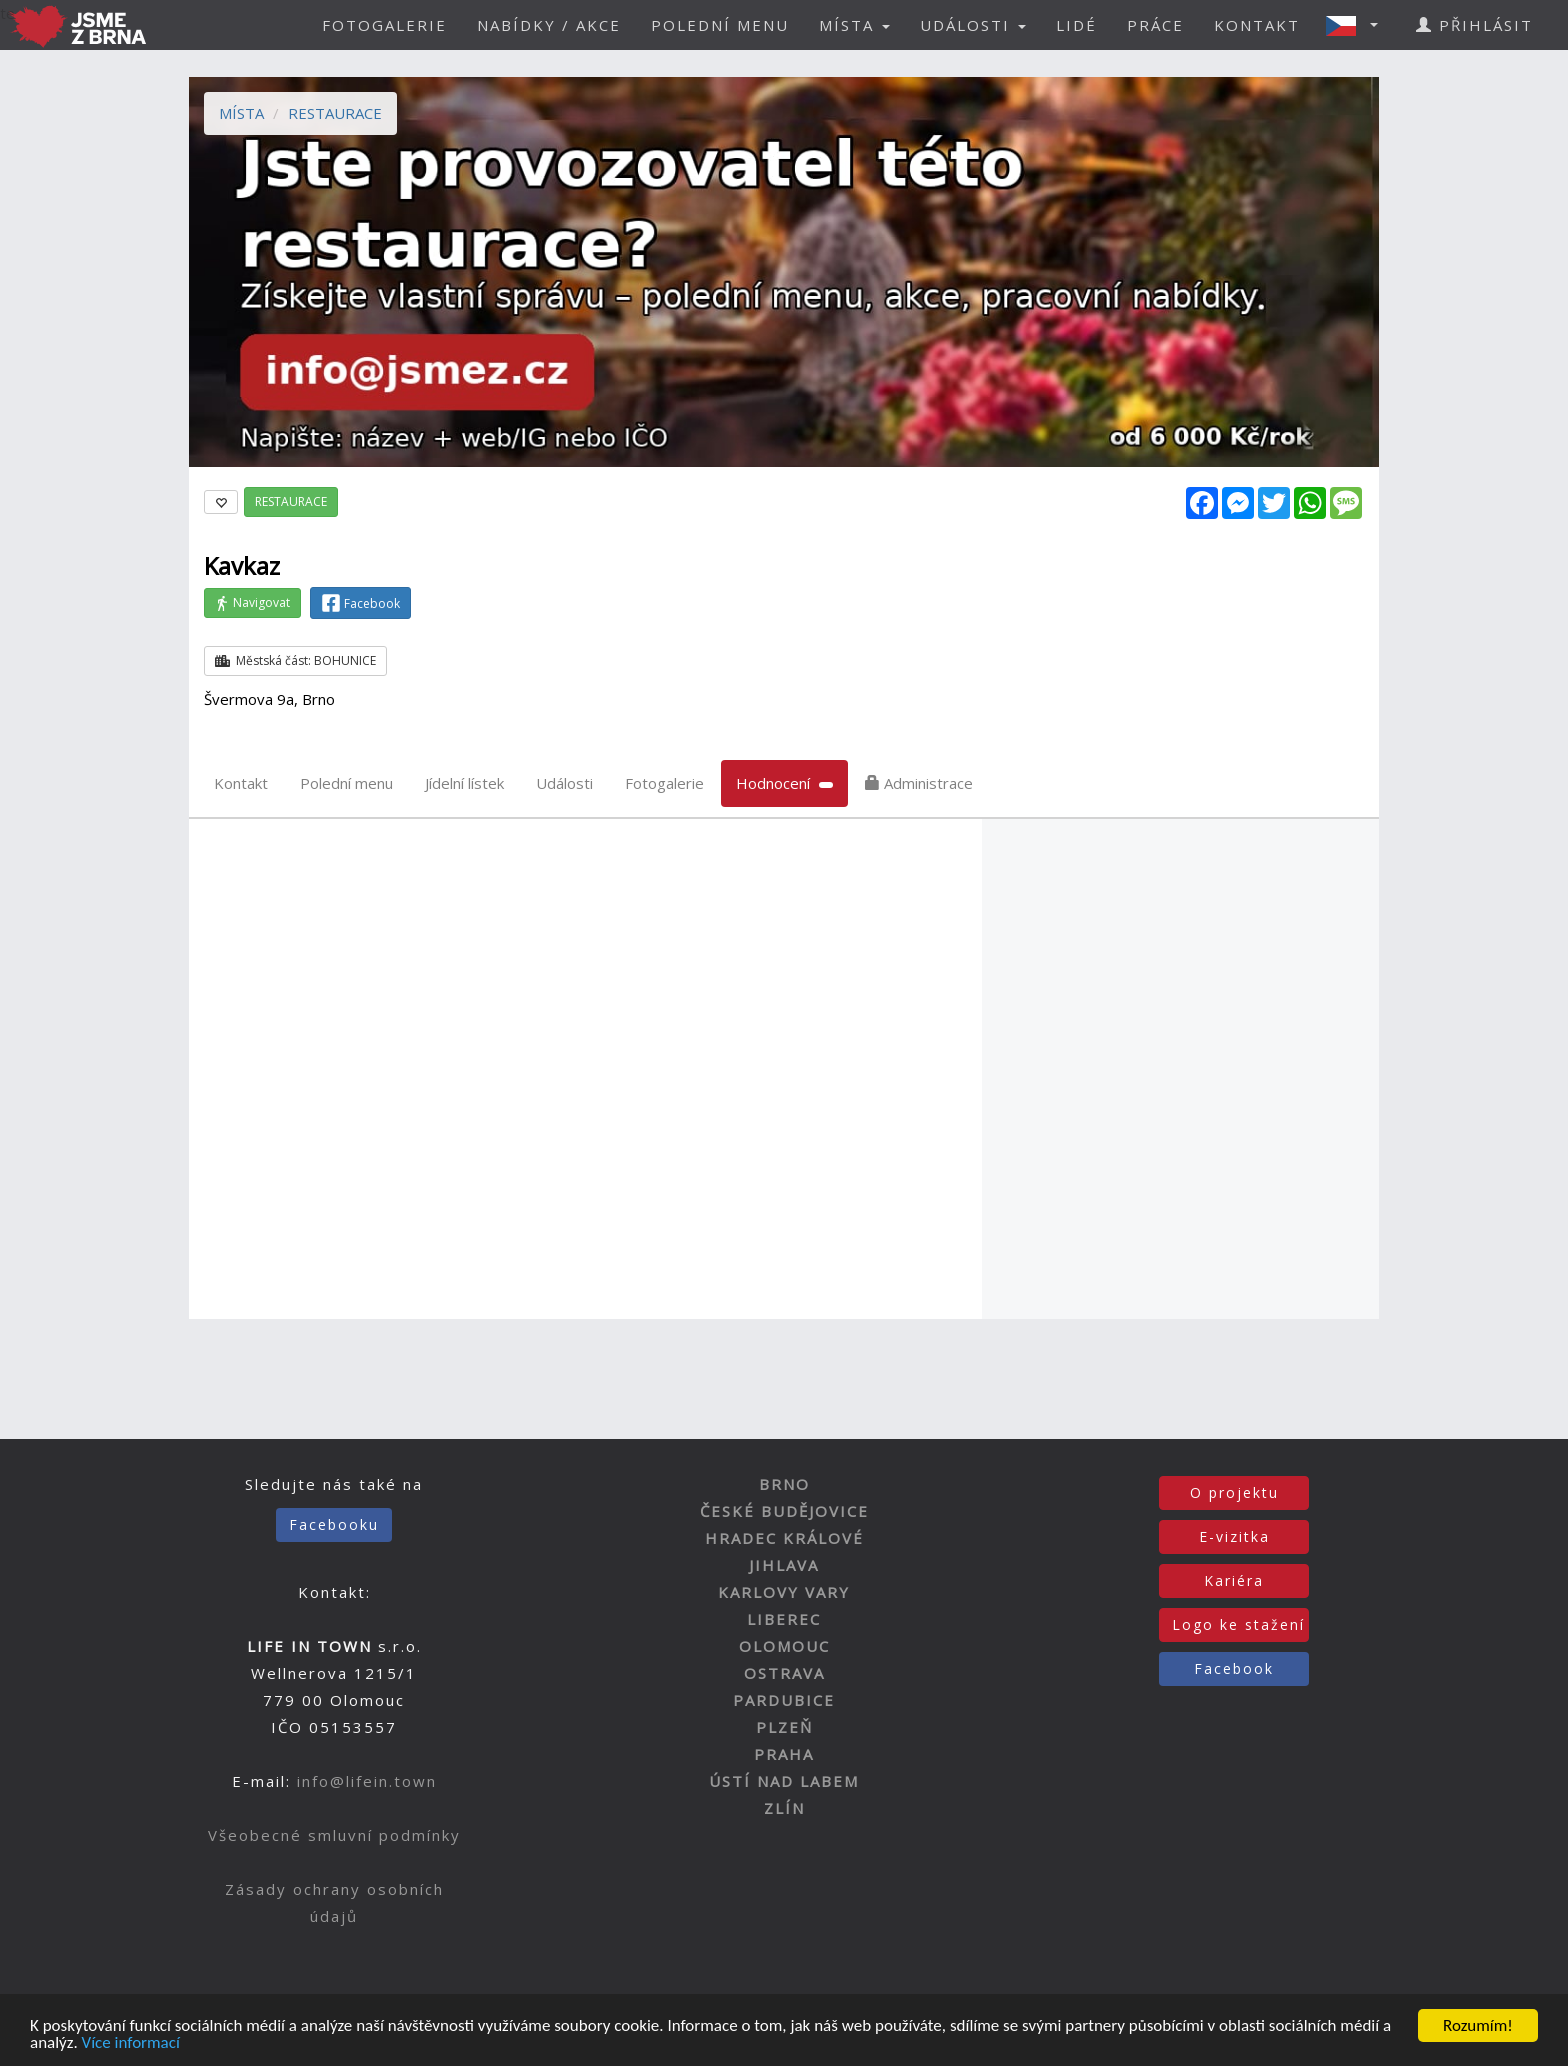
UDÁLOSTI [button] (973, 25)
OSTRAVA (784, 1673)
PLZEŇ (784, 1727)
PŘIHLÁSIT (1474, 25)
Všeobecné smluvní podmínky (334, 1835)
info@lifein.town (367, 1781)
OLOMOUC (784, 1646)
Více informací (131, 2044)
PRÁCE (1155, 25)
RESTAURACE (335, 113)
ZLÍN (784, 1808)
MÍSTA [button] (854, 25)
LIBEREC (784, 1619)
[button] (1358, 25)
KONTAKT (1257, 25)
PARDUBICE (784, 1700)
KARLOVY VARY (784, 1592)
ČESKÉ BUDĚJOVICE (784, 1511)
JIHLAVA (784, 1565)
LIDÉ (1076, 25)
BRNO (784, 1484)
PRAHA (784, 1754)
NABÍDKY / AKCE (549, 25)
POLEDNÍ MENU (720, 25)
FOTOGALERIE (384, 25)
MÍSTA (241, 113)
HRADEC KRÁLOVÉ (784, 1538)
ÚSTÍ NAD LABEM (784, 1781)
